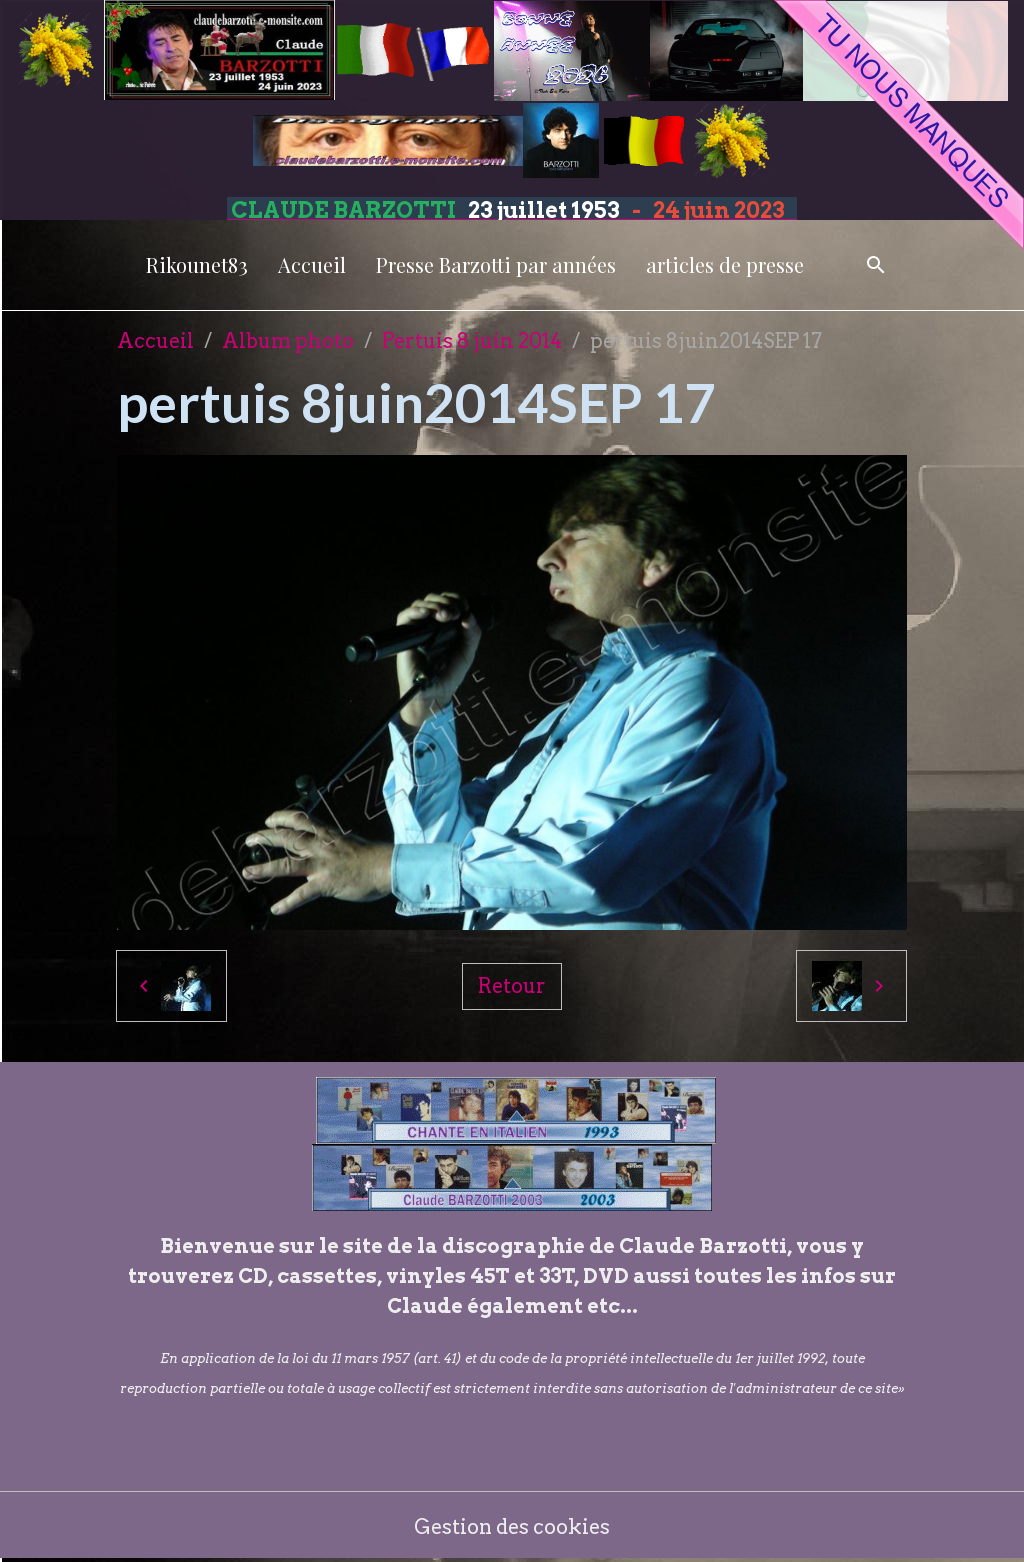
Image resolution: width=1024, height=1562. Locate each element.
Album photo (288, 341)
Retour (512, 986)
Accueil (312, 264)
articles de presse (725, 264)
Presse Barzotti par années (496, 264)
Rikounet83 (197, 264)
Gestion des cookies (512, 1527)
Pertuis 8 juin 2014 (472, 341)
